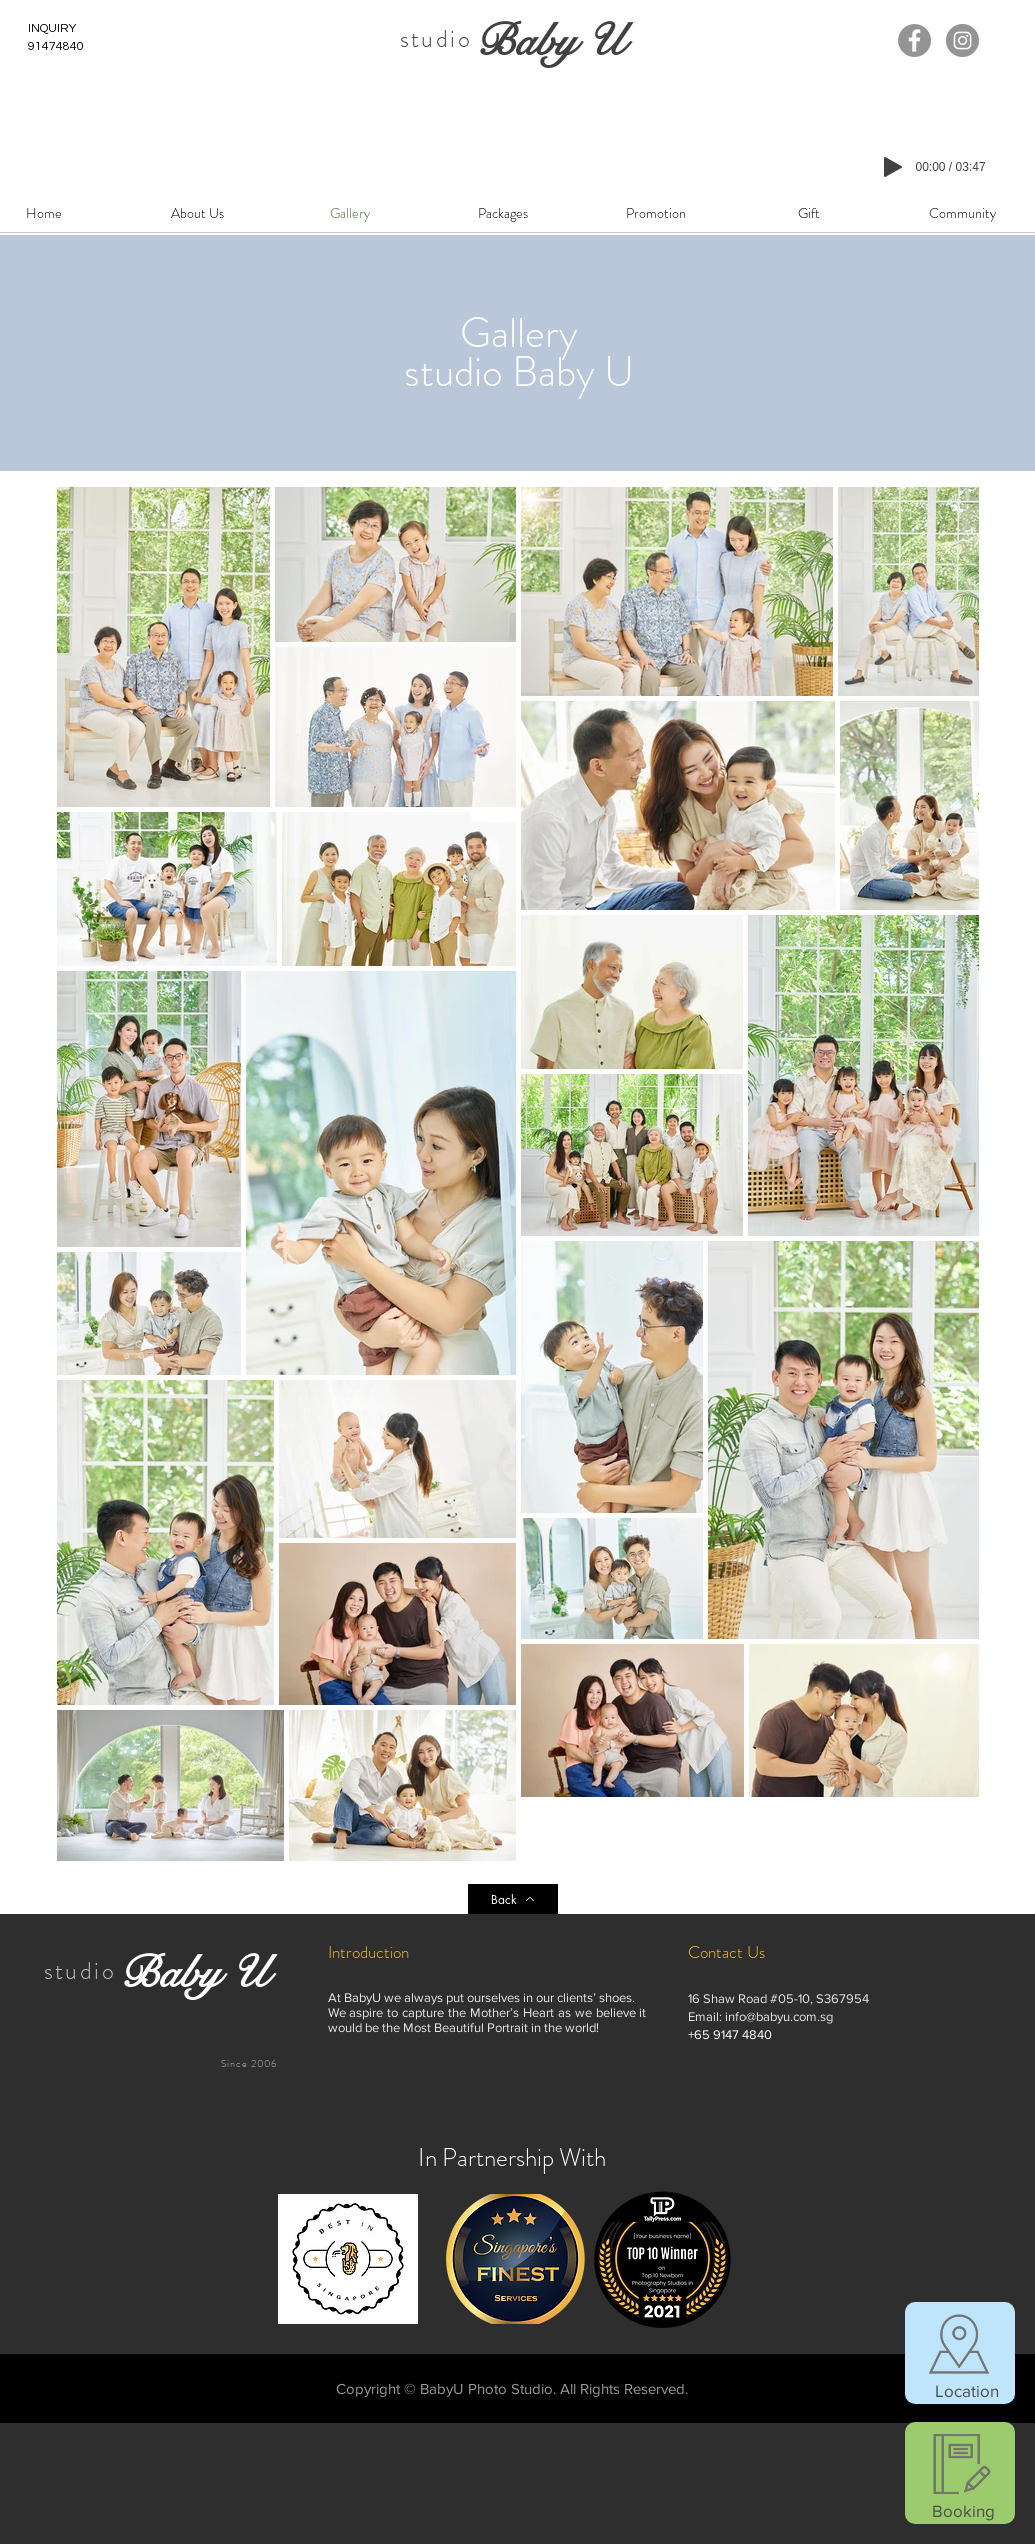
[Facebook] (914, 40)
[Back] (513, 1899)
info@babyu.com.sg (779, 2016)
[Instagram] (962, 40)
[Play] (893, 167)
